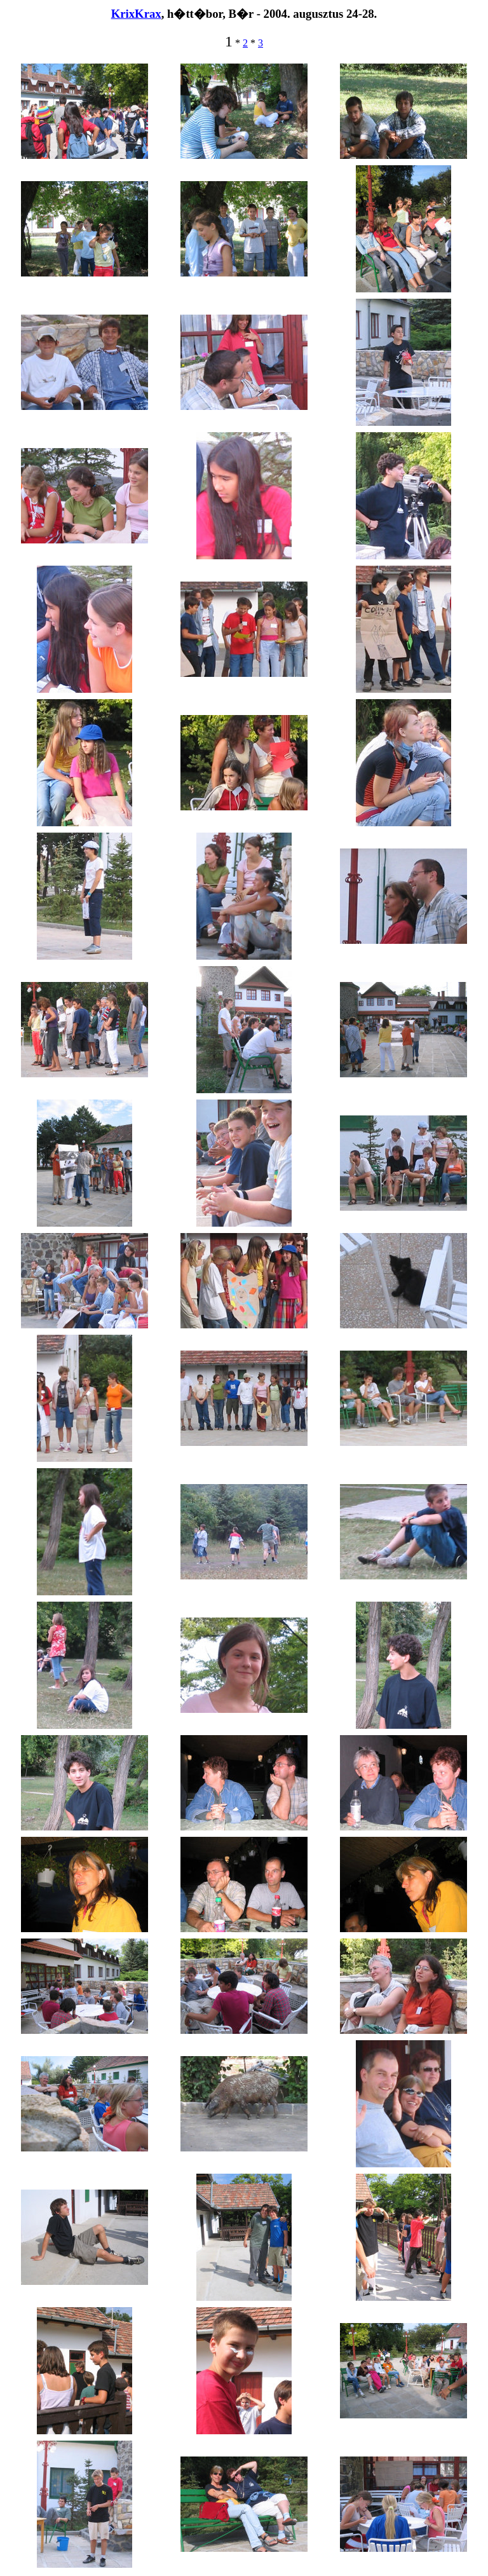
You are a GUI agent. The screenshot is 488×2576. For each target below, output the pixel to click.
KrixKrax (136, 13)
